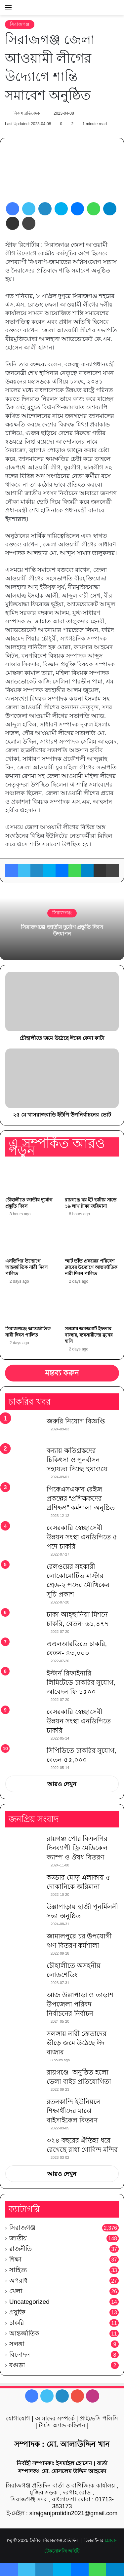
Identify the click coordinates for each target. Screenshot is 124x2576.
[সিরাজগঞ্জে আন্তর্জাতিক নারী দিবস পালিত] (32, 1307)
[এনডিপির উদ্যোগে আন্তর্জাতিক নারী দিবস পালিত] (32, 1239)
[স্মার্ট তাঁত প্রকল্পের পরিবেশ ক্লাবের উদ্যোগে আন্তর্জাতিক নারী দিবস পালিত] (92, 1239)
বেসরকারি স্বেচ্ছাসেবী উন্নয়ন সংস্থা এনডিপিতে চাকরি (79, 1721)
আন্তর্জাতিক (24, 2333)
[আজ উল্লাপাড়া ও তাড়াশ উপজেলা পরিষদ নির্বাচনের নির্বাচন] (23, 2002)
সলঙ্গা (16, 2343)
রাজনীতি (20, 2248)
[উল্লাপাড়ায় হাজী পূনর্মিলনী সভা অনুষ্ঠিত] (23, 1914)
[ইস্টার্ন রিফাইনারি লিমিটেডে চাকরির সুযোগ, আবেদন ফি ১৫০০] (23, 1681)
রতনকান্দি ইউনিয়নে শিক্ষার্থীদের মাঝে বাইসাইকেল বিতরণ (73, 2111)
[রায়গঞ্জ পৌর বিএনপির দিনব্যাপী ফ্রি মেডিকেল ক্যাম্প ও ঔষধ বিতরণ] (23, 1846)
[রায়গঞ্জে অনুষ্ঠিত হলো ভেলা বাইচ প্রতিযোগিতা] (23, 2080)
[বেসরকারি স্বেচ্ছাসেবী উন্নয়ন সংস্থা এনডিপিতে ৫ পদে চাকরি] (23, 1537)
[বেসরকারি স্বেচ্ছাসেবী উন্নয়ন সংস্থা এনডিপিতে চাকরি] (23, 1721)
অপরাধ (18, 2280)
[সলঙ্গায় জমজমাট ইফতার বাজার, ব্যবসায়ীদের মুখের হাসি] (92, 1307)
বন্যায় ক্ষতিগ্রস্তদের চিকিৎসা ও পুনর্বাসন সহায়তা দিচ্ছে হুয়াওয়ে (77, 1460)
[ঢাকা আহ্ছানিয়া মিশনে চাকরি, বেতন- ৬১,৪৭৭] (23, 1622)
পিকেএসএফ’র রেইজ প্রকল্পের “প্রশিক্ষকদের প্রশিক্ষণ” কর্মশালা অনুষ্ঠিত (81, 1498)
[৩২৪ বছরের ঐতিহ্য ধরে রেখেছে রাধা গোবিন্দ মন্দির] (23, 2148)
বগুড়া (17, 2365)
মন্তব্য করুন (62, 1373)
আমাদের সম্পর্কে (55, 2418)
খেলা (15, 2291)
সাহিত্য (18, 2269)
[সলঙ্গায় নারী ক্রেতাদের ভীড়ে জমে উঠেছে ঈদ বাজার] (23, 2041)
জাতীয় (18, 2238)
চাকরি (16, 2322)
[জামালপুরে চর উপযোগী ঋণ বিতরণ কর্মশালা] (23, 1944)
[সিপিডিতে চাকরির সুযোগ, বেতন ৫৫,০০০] (23, 1755)
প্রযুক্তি (17, 2312)
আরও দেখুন (61, 1784)
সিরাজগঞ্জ (19, 24)
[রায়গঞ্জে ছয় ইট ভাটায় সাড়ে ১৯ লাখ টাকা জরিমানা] (92, 1178)
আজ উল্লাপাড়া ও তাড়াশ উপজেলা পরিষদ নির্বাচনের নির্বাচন (80, 2004)
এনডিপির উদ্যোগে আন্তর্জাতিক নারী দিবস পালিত (26, 1267)
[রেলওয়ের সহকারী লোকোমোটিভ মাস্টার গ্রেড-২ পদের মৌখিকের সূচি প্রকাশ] (23, 1574)
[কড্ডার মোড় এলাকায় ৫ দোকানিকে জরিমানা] (23, 1885)
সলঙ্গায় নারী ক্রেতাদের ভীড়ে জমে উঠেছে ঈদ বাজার (76, 2043)
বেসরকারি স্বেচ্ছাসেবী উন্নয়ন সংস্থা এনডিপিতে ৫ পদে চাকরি (82, 1537)
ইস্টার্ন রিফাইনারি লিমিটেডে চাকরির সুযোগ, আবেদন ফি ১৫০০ (81, 1682)
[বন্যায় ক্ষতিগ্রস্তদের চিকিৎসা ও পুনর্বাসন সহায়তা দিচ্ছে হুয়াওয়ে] (23, 1458)
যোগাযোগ (18, 2418)
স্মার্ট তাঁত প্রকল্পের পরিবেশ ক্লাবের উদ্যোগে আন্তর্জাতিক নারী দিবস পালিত (91, 1267)
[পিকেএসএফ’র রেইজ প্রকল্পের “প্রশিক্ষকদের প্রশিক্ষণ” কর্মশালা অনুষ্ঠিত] (23, 1497)
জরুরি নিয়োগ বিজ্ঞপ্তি (76, 1421)
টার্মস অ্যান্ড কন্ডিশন (62, 2425)
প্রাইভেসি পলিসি (99, 2418)
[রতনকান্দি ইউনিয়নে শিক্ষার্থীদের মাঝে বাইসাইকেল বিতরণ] (23, 2109)
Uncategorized (29, 2301)
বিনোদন (19, 2354)
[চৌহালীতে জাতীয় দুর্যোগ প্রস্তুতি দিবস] (32, 1178)
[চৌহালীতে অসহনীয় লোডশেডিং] (23, 1973)
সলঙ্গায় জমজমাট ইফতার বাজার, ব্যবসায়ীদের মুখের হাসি (89, 1335)
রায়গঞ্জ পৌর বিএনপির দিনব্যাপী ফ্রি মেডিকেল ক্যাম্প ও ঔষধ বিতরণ (77, 1848)
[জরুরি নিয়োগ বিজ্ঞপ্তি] (23, 1429)
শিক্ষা (15, 2259)
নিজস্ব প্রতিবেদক (26, 113)
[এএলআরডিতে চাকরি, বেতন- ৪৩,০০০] (23, 1651)
